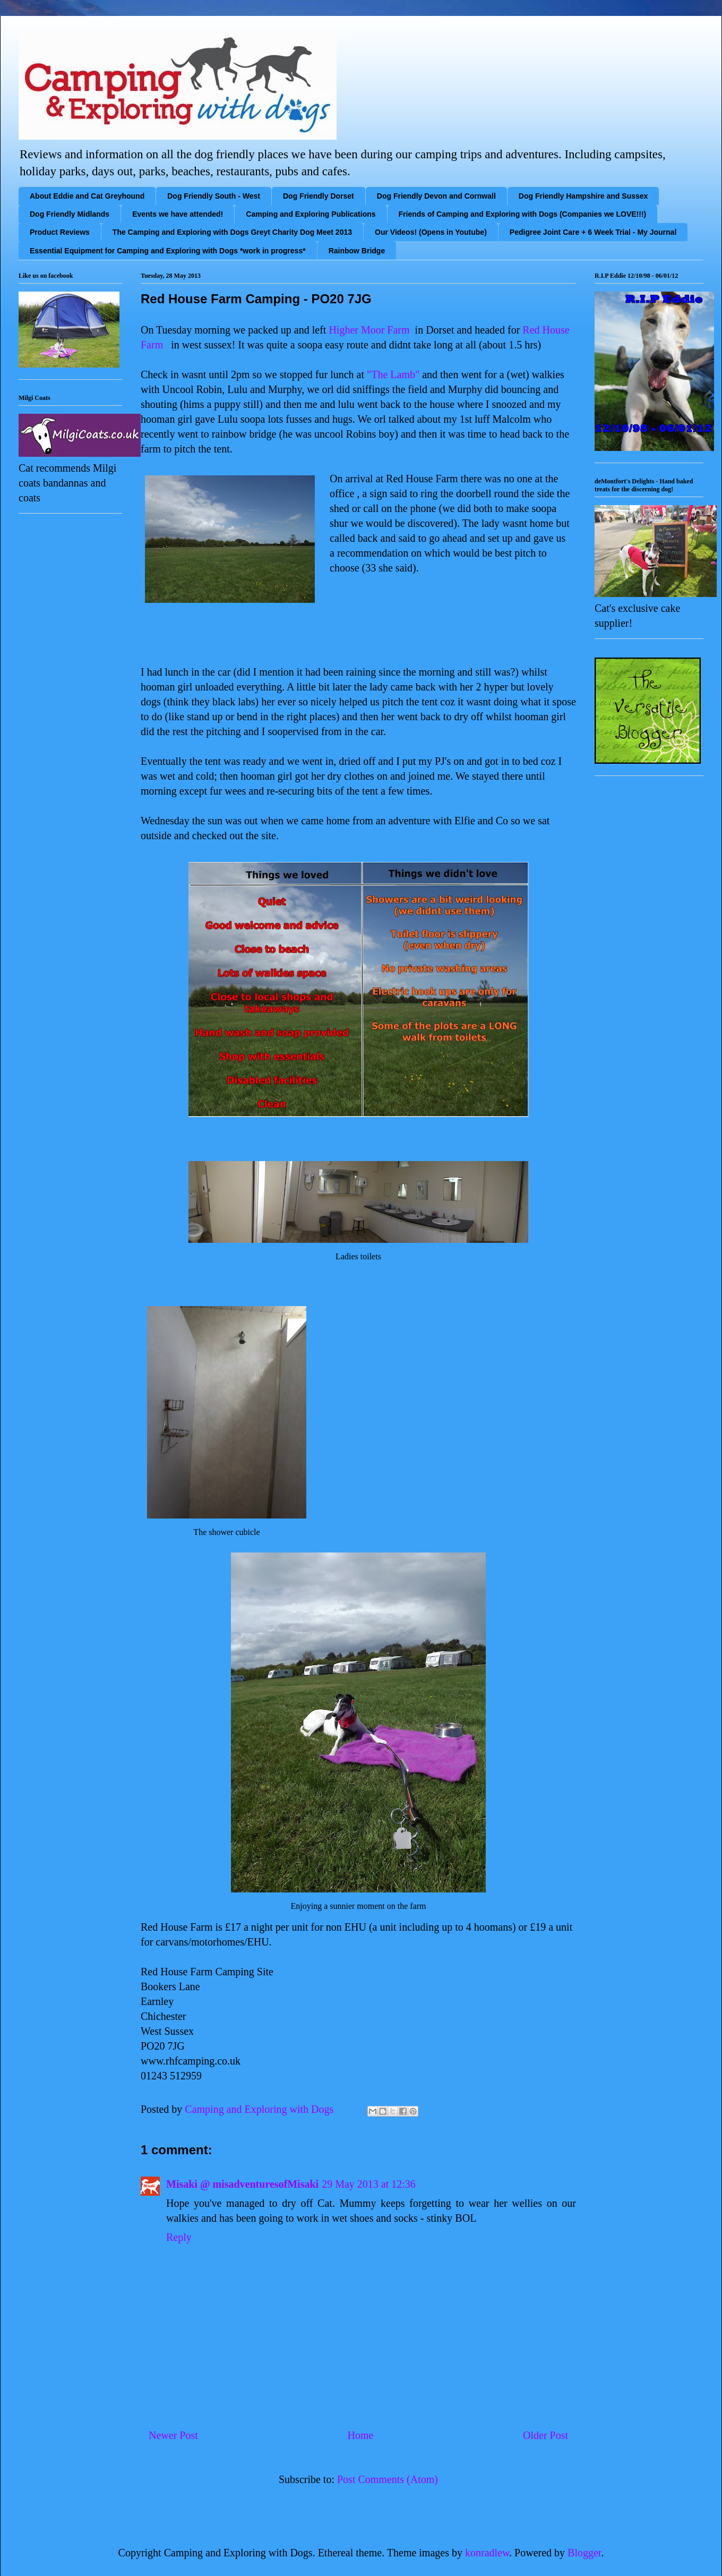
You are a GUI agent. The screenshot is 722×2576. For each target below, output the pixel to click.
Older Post (545, 2435)
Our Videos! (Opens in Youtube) (431, 232)
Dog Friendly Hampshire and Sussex (583, 196)
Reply (179, 2237)
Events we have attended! (177, 214)
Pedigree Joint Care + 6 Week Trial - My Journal (593, 232)
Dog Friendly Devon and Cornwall (436, 196)
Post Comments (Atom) (387, 2479)
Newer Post (173, 2435)
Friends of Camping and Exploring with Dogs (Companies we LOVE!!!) (523, 214)
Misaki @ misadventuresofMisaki (242, 2184)
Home (360, 2435)
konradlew (487, 2552)
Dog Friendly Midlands (69, 214)
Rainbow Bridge (357, 250)
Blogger (584, 2552)
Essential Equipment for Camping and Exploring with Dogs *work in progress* (168, 250)
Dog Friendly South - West (213, 196)
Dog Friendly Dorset (318, 196)
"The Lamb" (393, 374)
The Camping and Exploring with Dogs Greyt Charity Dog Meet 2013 (232, 232)
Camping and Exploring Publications (310, 214)
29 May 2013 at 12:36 (369, 2184)
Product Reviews (60, 232)
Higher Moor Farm (369, 330)
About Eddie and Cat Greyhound (87, 196)
